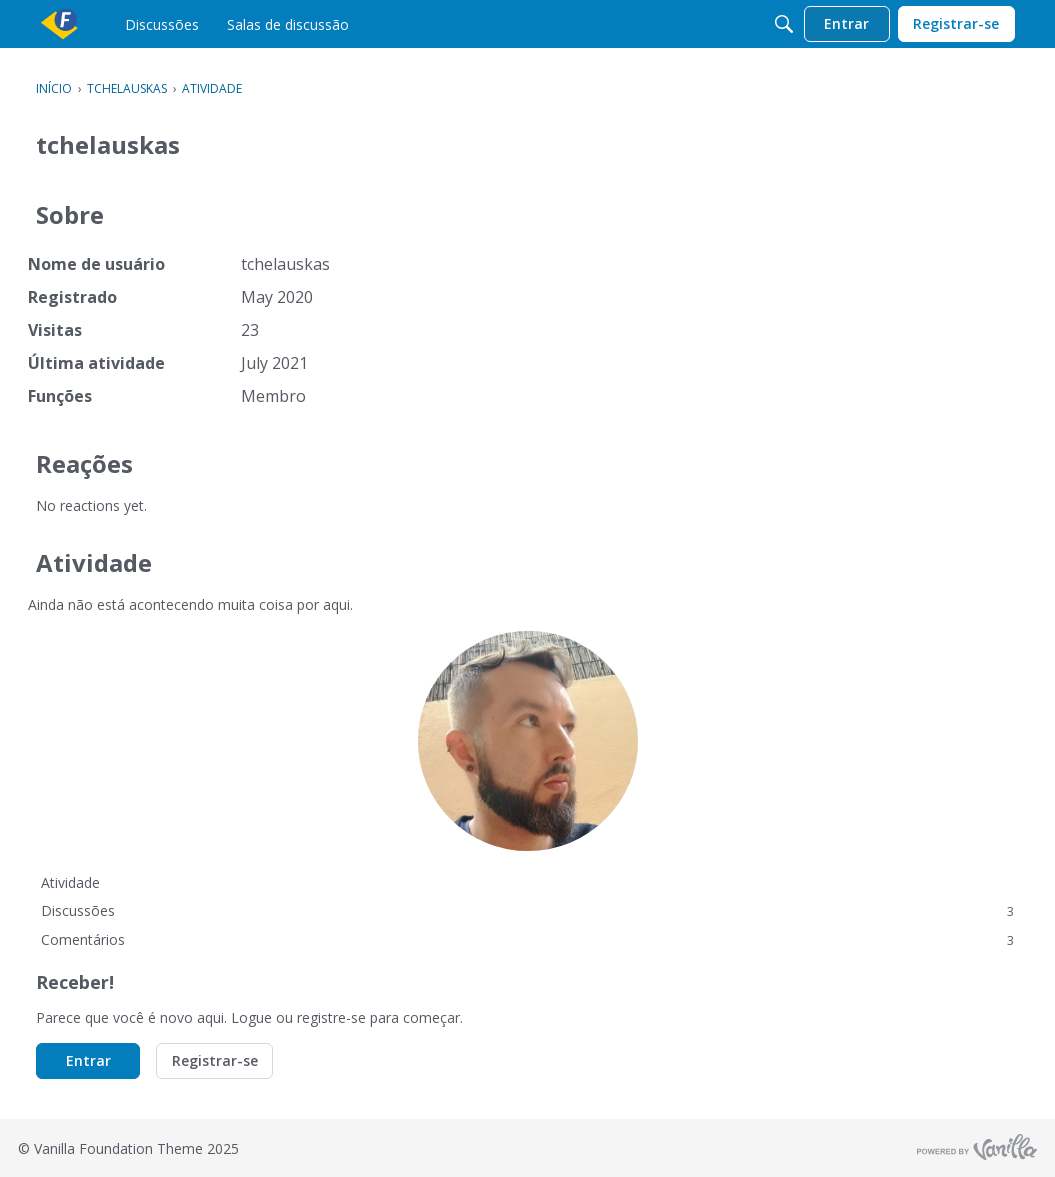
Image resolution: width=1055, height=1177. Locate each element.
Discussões (527, 910)
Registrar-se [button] (215, 1060)
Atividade (70, 882)
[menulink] (162, 24)
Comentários (527, 939)
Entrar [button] (88, 1060)
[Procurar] (784, 24)
